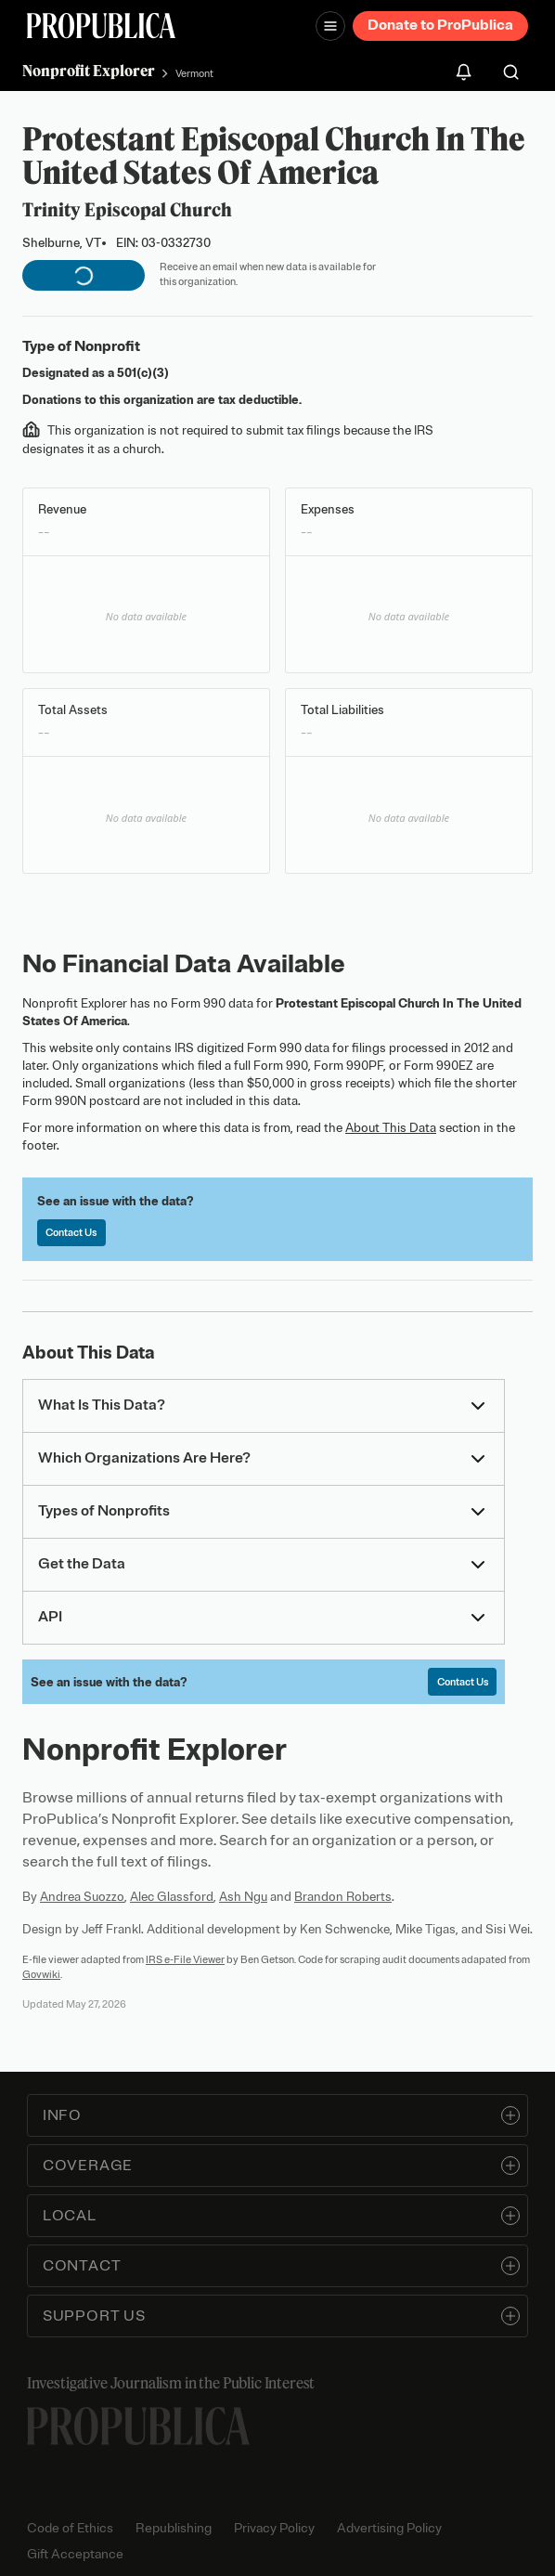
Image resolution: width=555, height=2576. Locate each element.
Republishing (174, 2528)
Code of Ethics (70, 2528)
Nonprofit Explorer (88, 70)
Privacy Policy (274, 2528)
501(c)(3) (143, 373)
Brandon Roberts (343, 1897)
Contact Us (71, 1232)
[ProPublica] (101, 25)
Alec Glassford (171, 1897)
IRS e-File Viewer (185, 1959)
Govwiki (41, 1974)
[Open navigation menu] (330, 26)
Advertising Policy (389, 2528)
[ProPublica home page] (138, 2426)
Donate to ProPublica (440, 25)
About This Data (390, 1128)
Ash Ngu (243, 1897)
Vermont (194, 73)
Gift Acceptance (75, 2554)
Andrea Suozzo (82, 1897)
